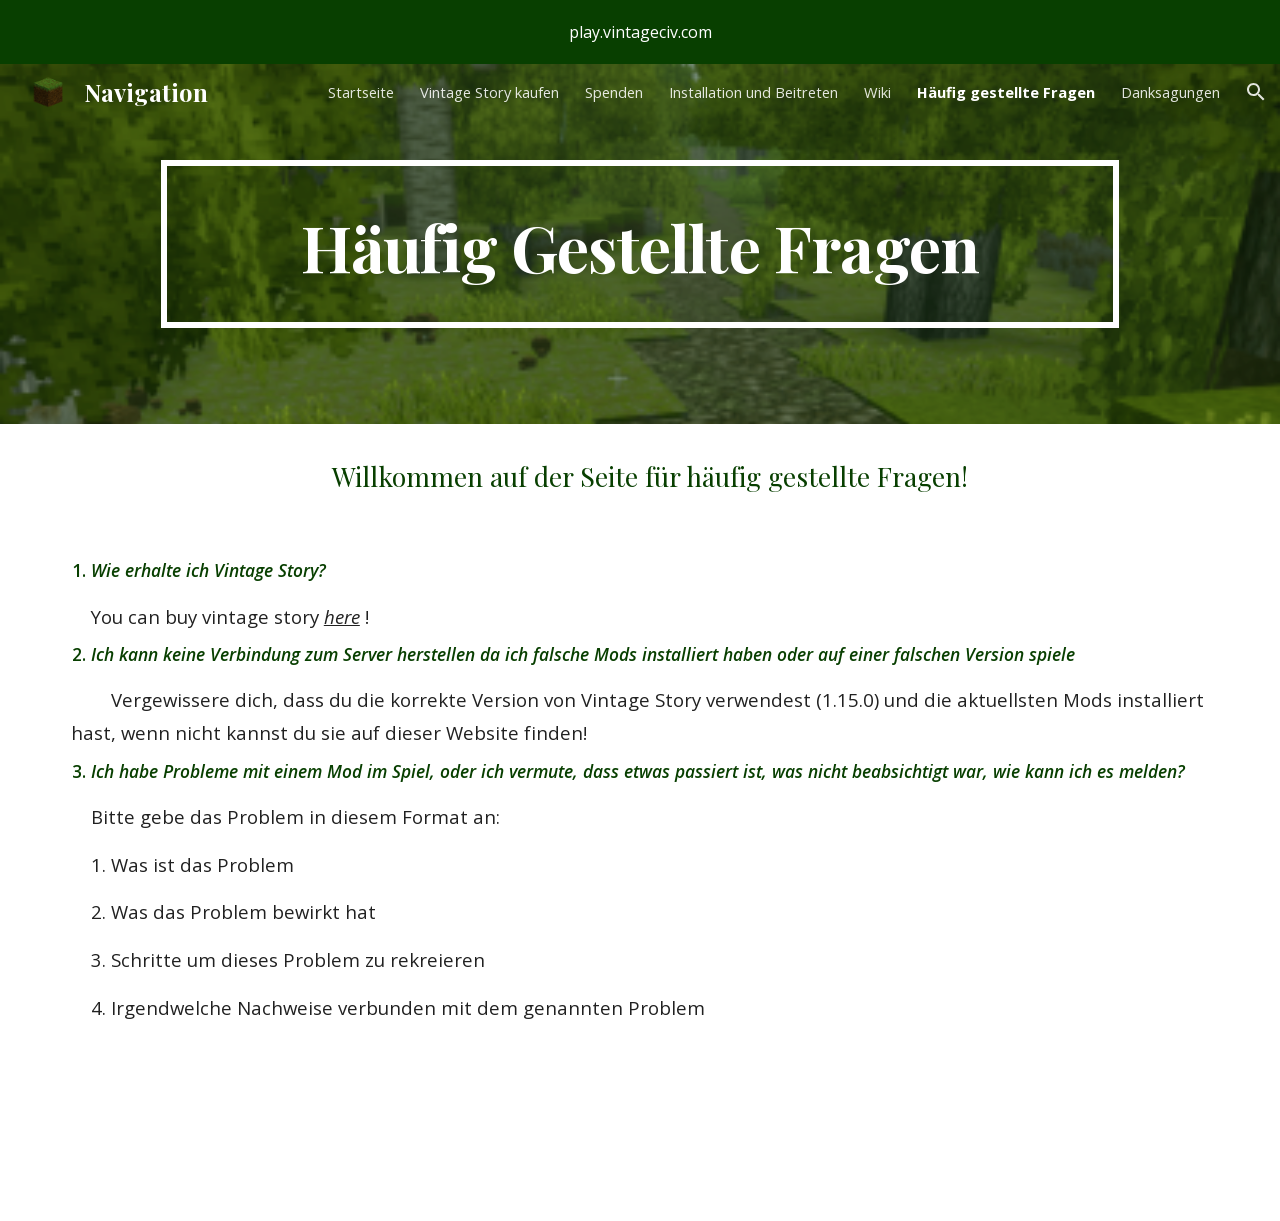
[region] (640, 32)
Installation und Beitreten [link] (753, 92)
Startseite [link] (361, 92)
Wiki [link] (877, 92)
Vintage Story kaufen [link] (489, 92)
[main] (639, 244)
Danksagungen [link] (1170, 92)
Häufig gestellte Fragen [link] (1006, 92)
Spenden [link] (614, 92)
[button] (1256, 92)
